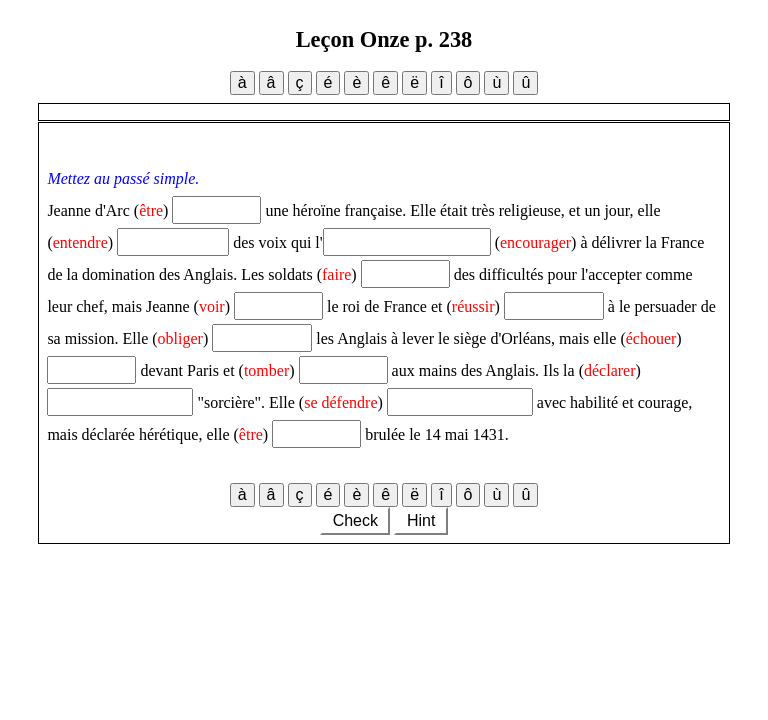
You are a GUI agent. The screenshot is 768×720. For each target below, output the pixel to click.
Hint (420, 520)
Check (355, 520)
